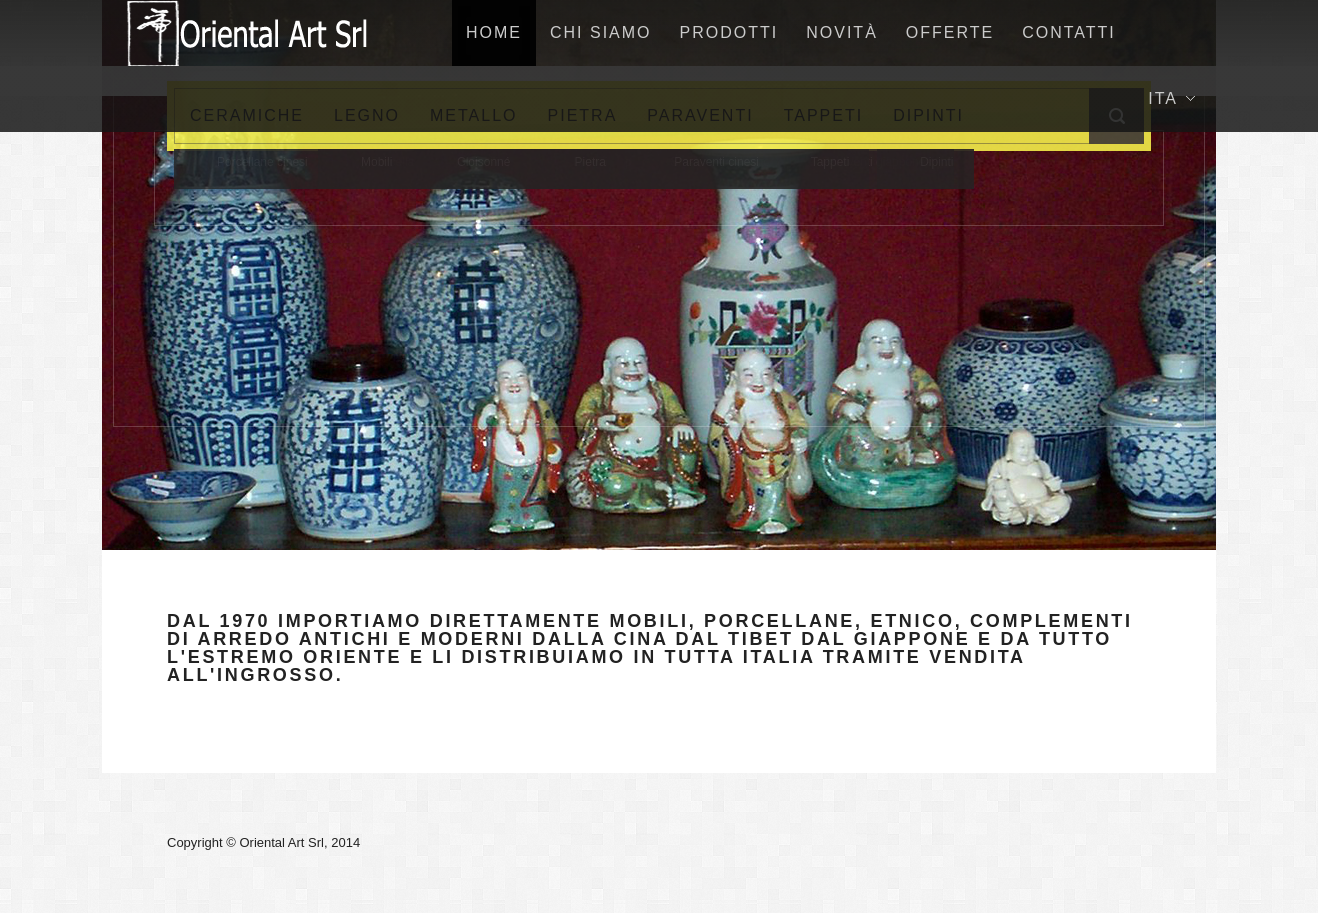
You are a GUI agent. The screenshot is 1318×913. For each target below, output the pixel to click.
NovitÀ (842, 32)
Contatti (1069, 32)
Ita (1171, 98)
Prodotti (729, 32)
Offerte (950, 32)
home (494, 32)
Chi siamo (601, 32)
